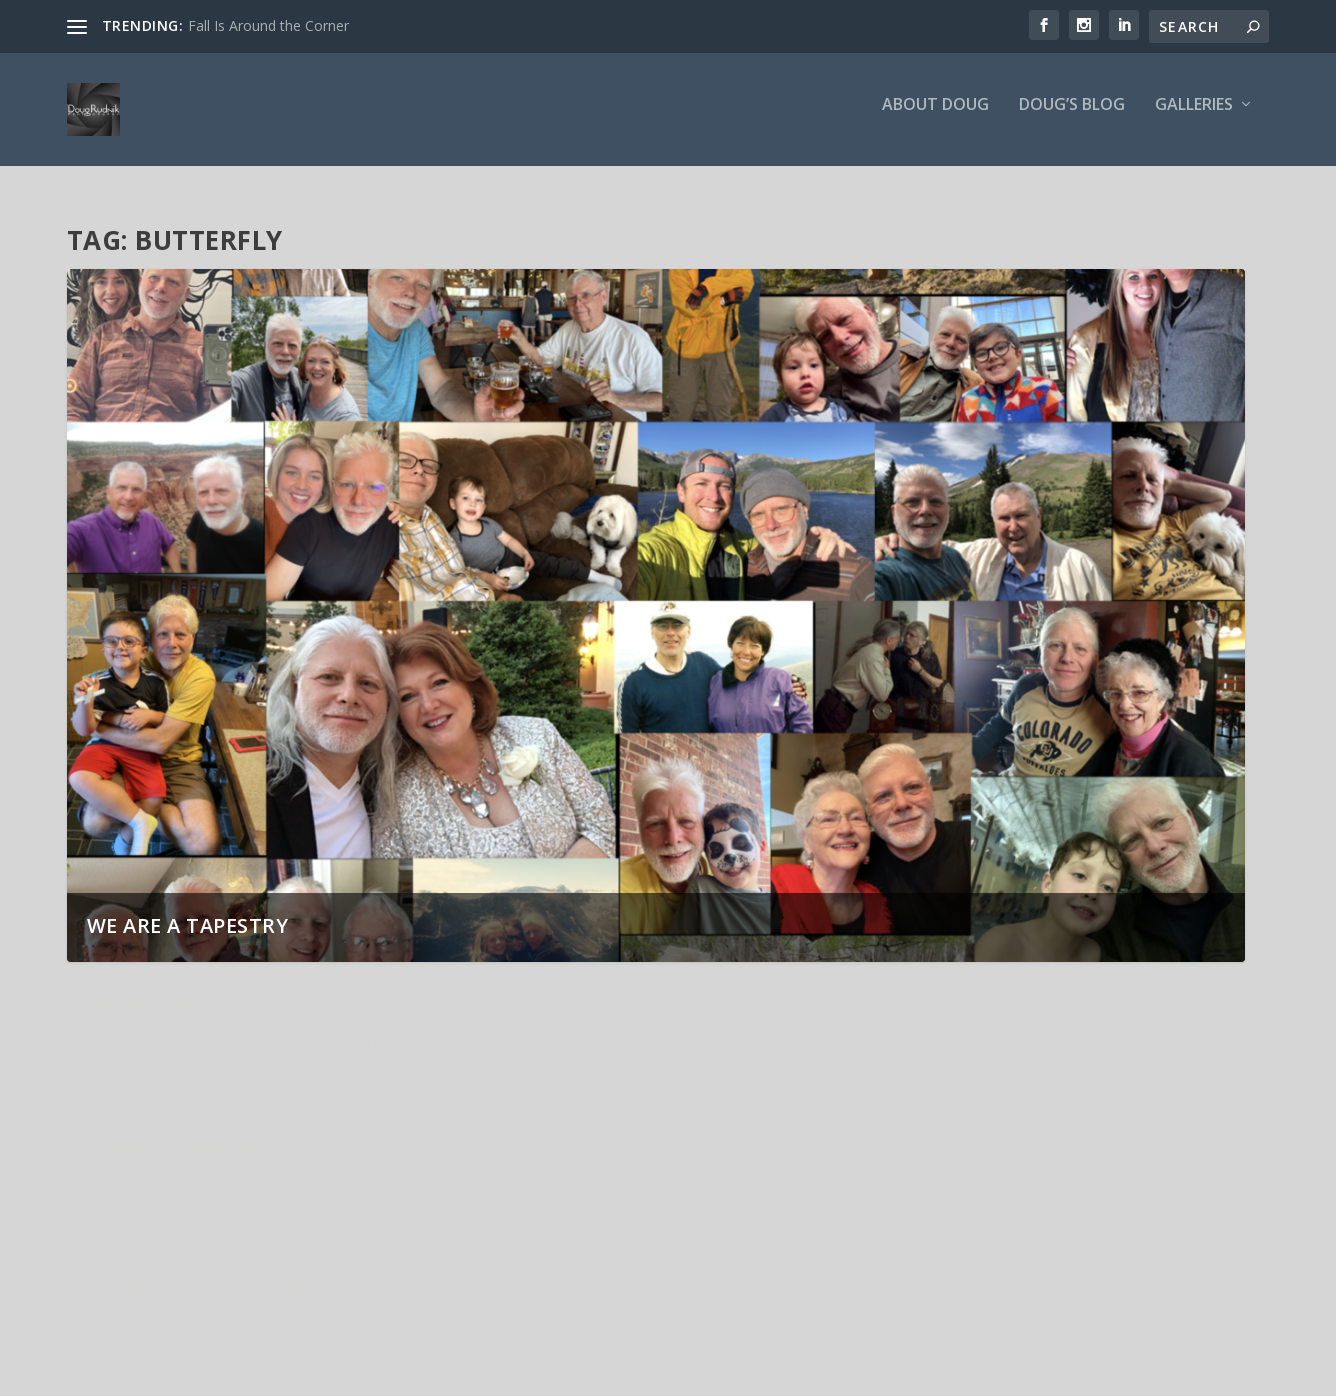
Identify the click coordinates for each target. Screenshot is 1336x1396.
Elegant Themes (205, 1373)
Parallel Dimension (579, 1173)
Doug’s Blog (1072, 116)
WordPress (392, 1373)
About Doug (935, 116)
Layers (117, 1173)
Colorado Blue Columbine (1012, 1005)
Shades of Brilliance (583, 1005)
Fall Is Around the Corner (268, 25)
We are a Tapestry (188, 914)
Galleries (1194, 116)
